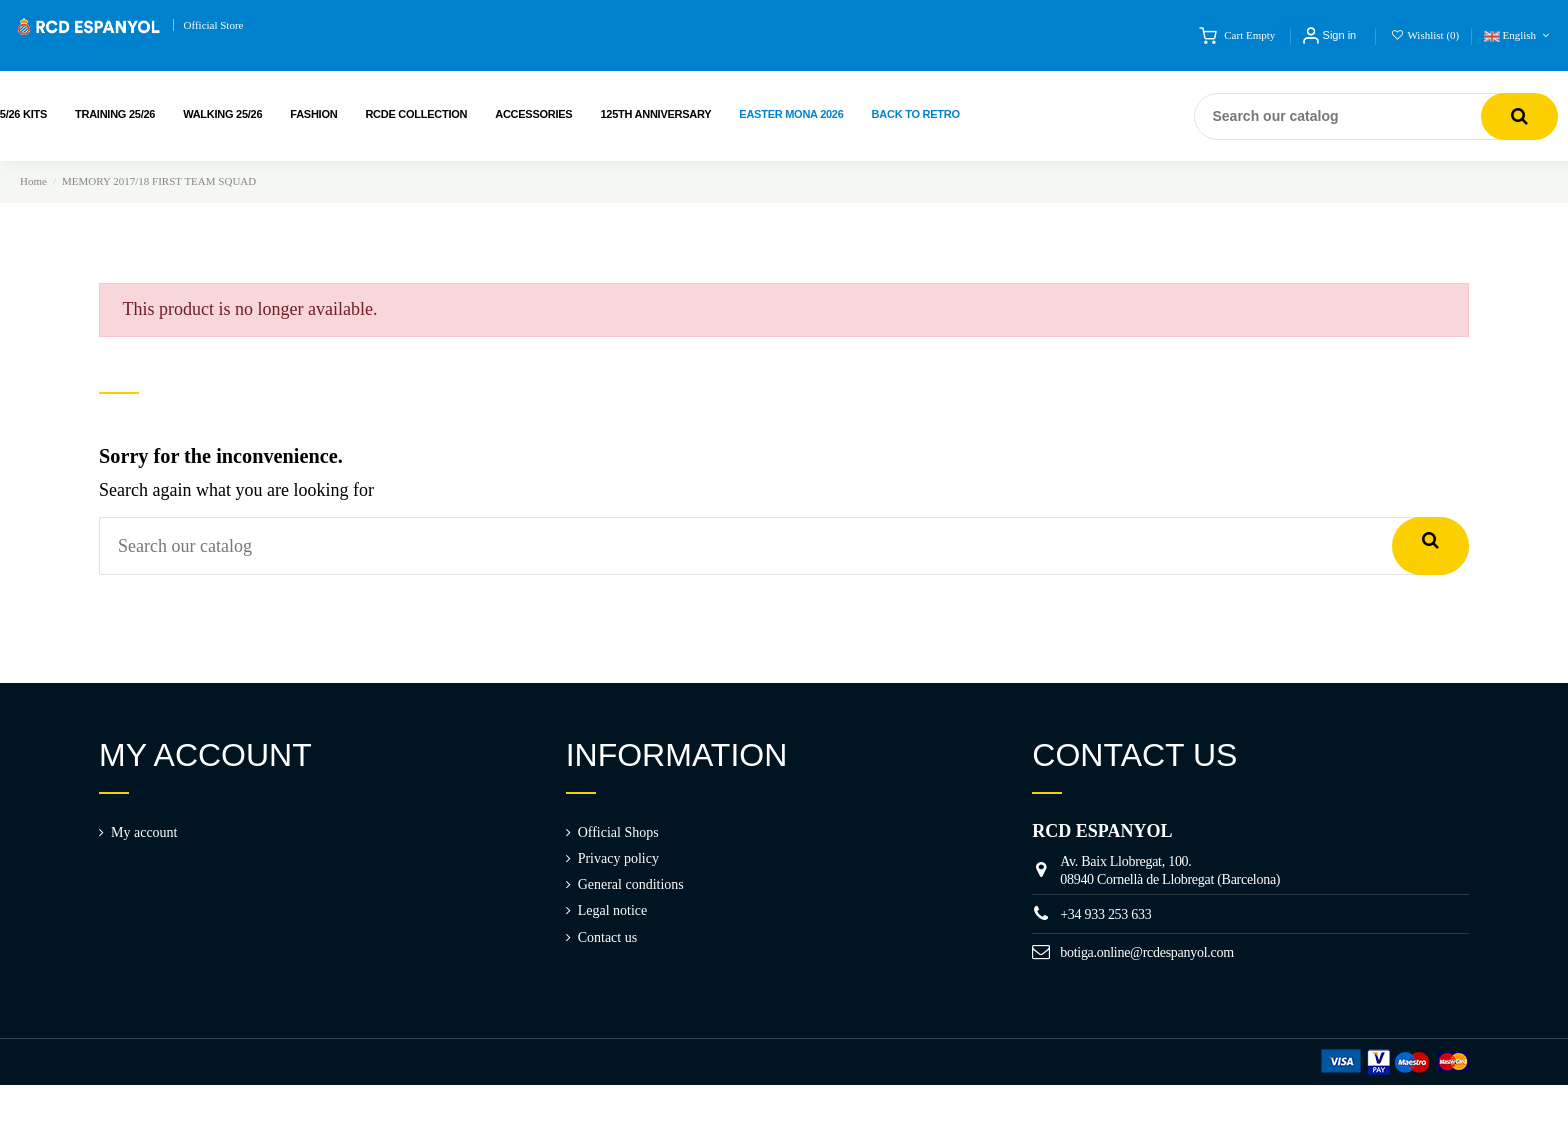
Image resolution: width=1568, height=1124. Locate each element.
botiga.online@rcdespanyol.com (1147, 952)
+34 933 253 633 (1105, 914)
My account (144, 832)
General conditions (631, 884)
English (1518, 35)
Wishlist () (1426, 35)
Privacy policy (618, 858)
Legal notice (613, 910)
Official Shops (618, 832)
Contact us (608, 937)
